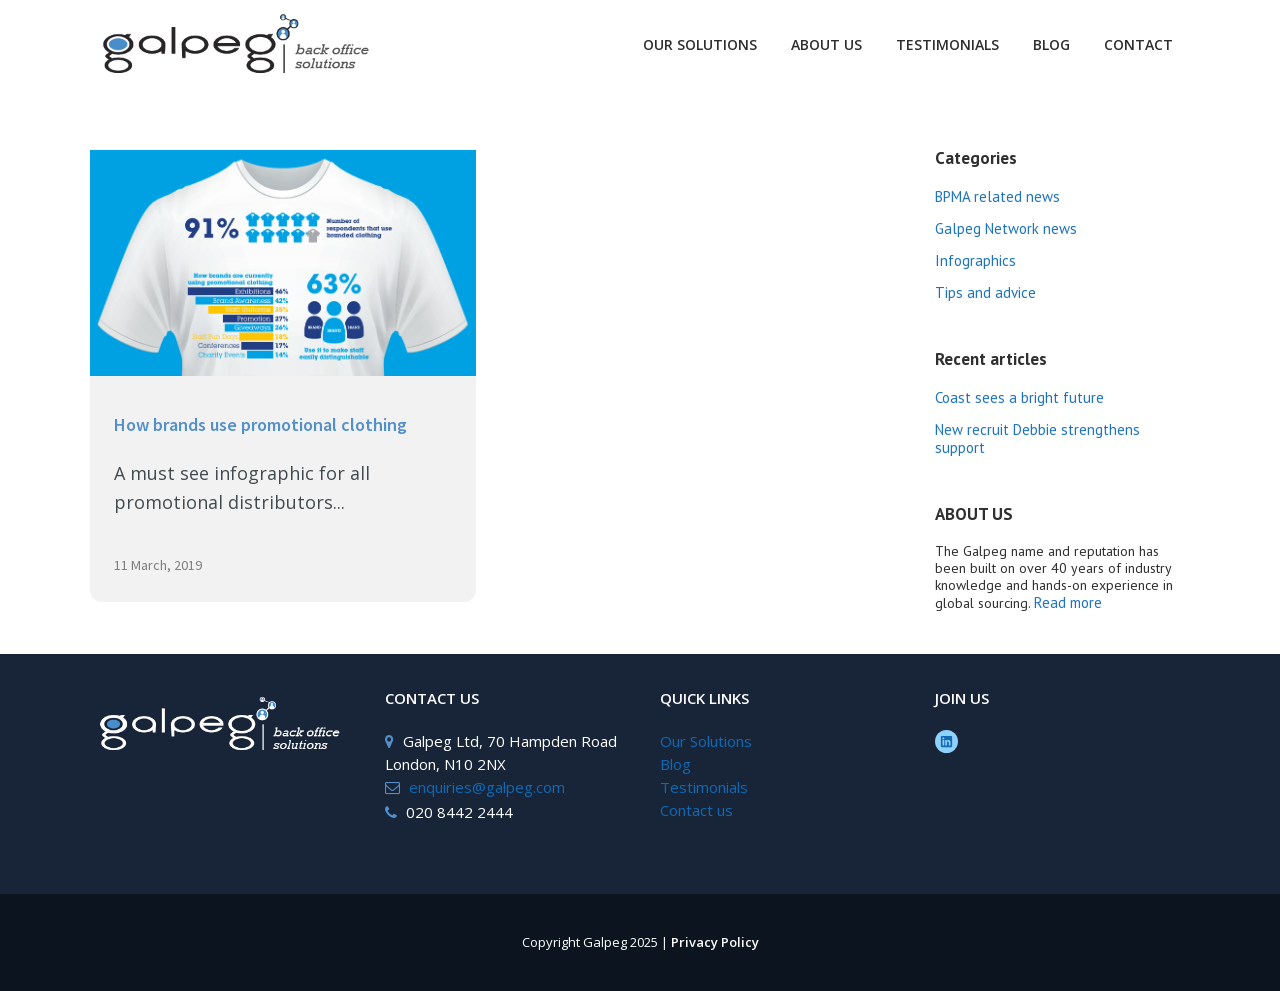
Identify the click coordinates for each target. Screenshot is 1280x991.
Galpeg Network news (1006, 228)
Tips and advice (985, 292)
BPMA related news (997, 196)
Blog (675, 764)
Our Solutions (706, 741)
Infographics (975, 260)
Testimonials (704, 787)
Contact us (696, 810)
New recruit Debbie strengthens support (1037, 438)
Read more (1068, 602)
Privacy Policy (715, 942)
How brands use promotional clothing (260, 424)
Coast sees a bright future (1019, 397)
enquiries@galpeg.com (487, 787)
